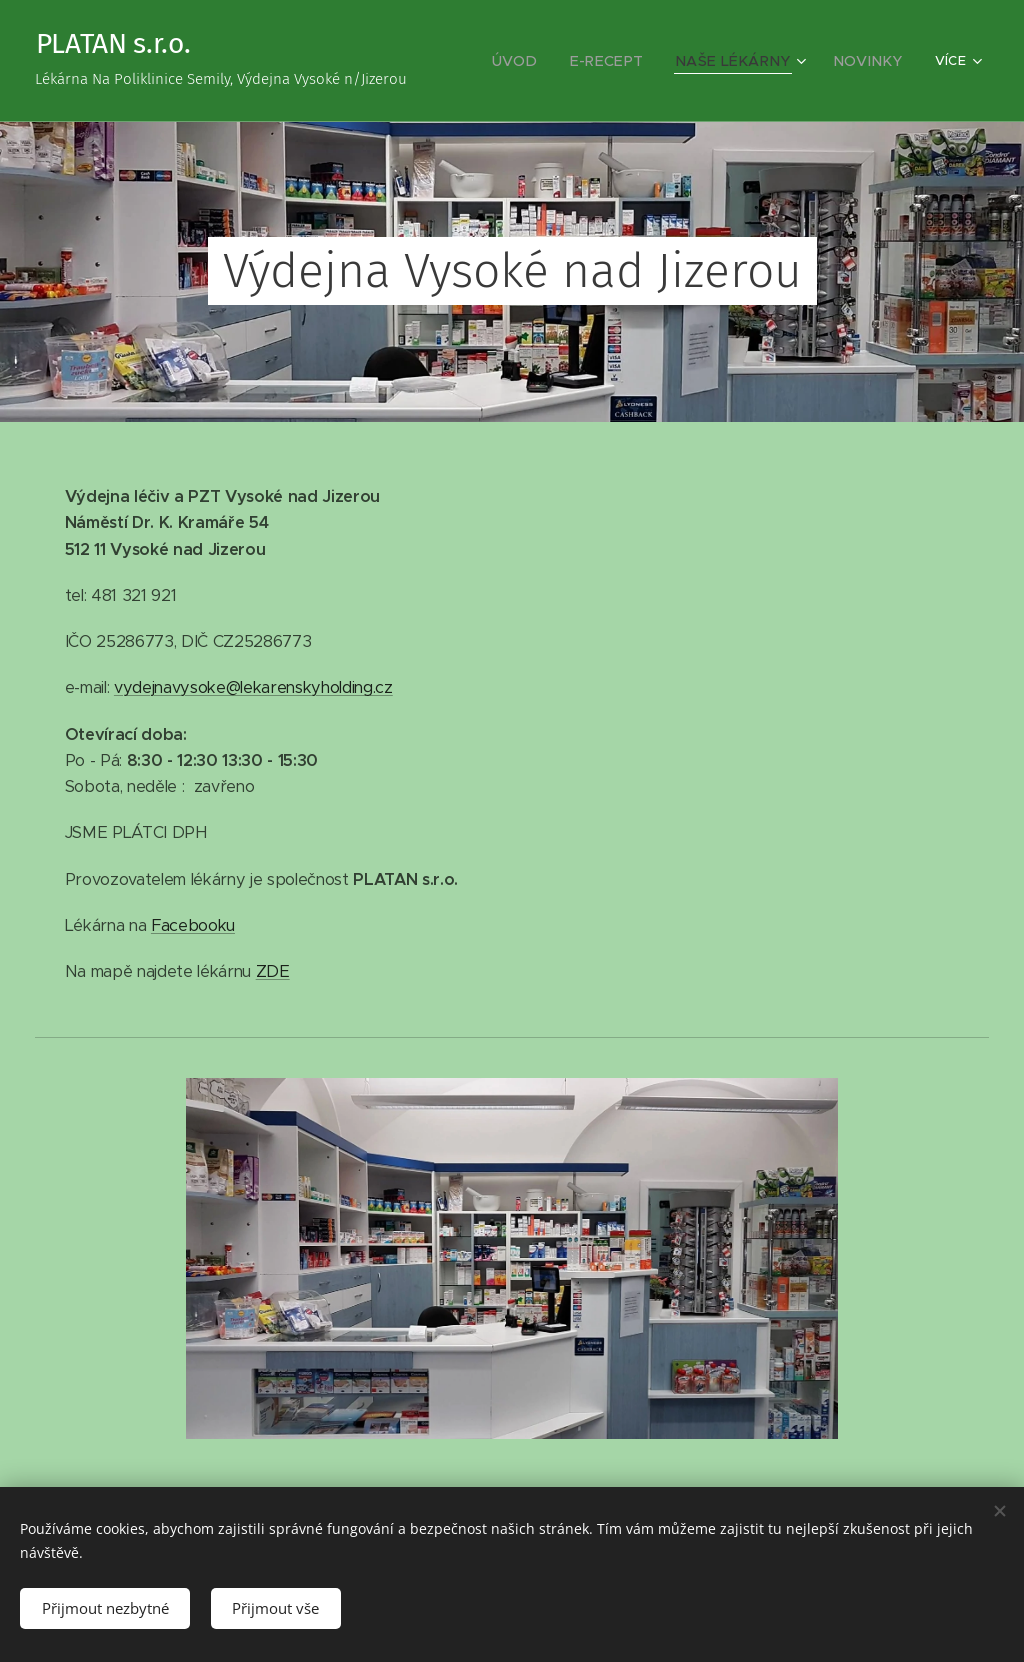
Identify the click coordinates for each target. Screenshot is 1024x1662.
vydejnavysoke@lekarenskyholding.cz (253, 687)
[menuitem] (550, 61)
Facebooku (193, 925)
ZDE (273, 971)
